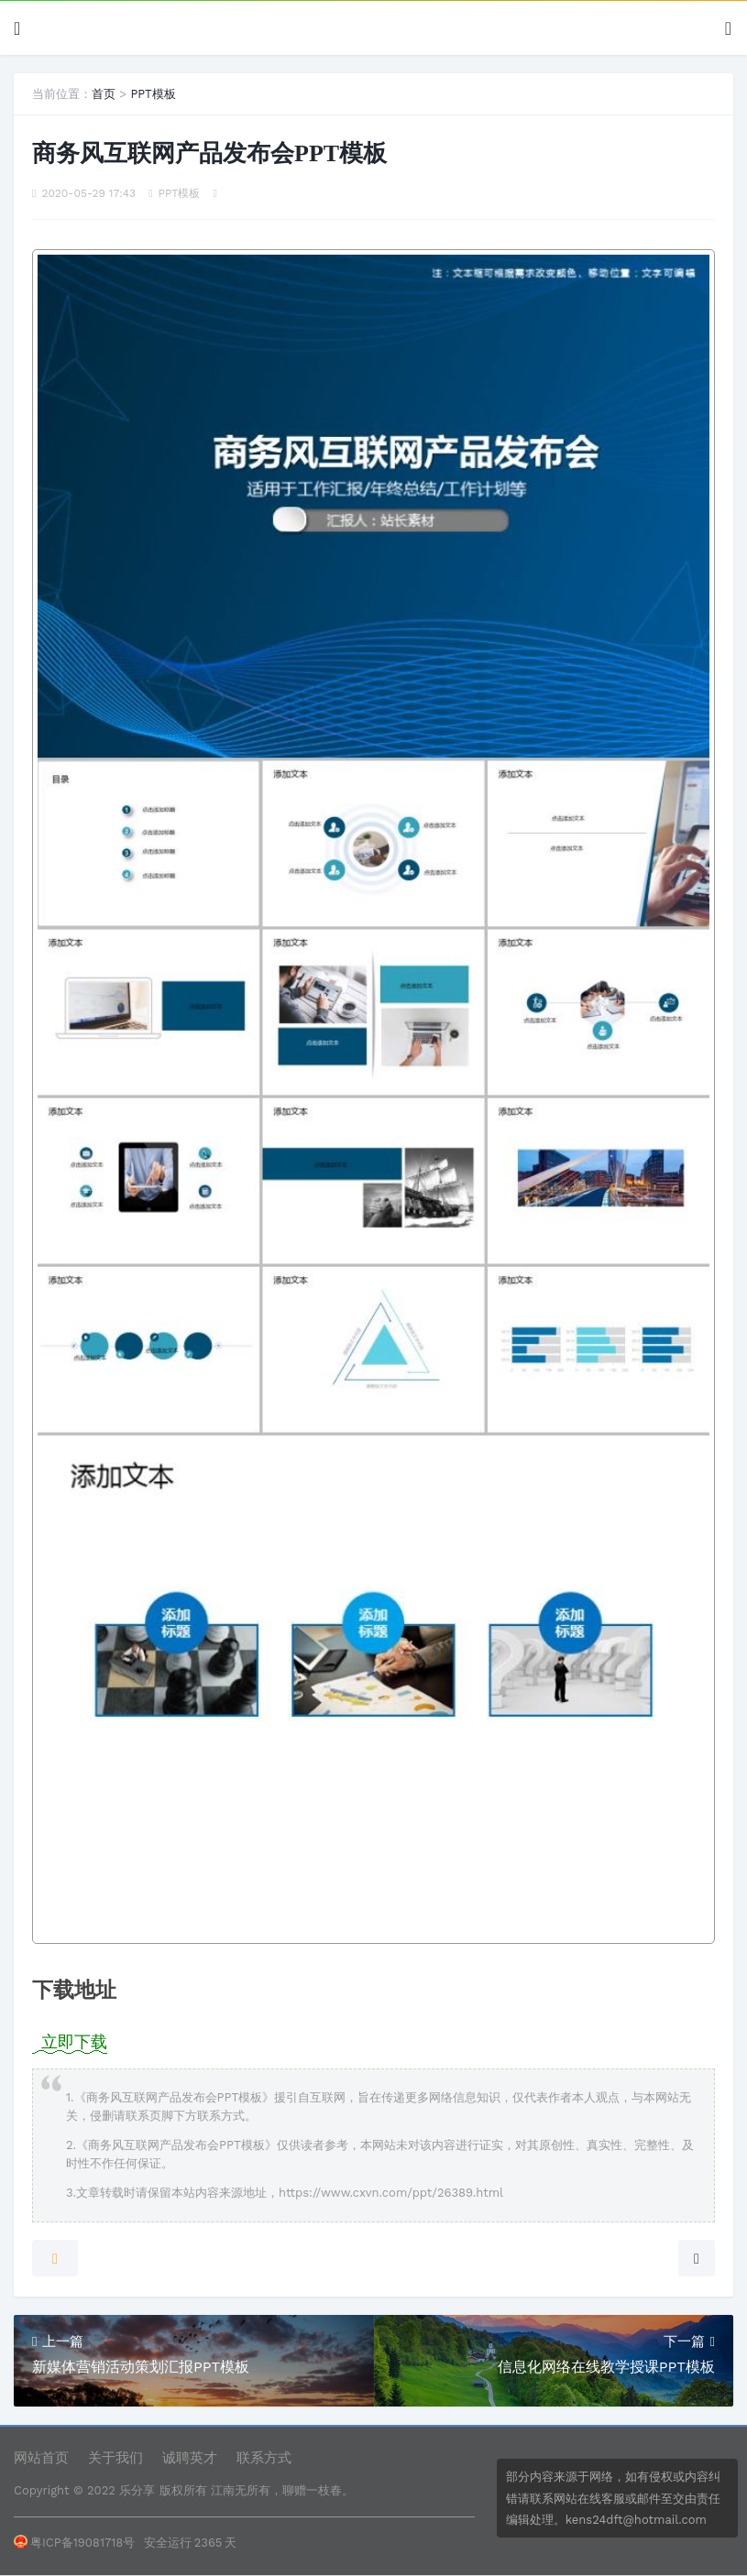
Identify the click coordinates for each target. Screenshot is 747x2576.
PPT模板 (152, 94)
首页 (103, 94)
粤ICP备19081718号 (74, 2542)
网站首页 (41, 2458)
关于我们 (115, 2458)
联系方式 (263, 2458)
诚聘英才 (189, 2458)
